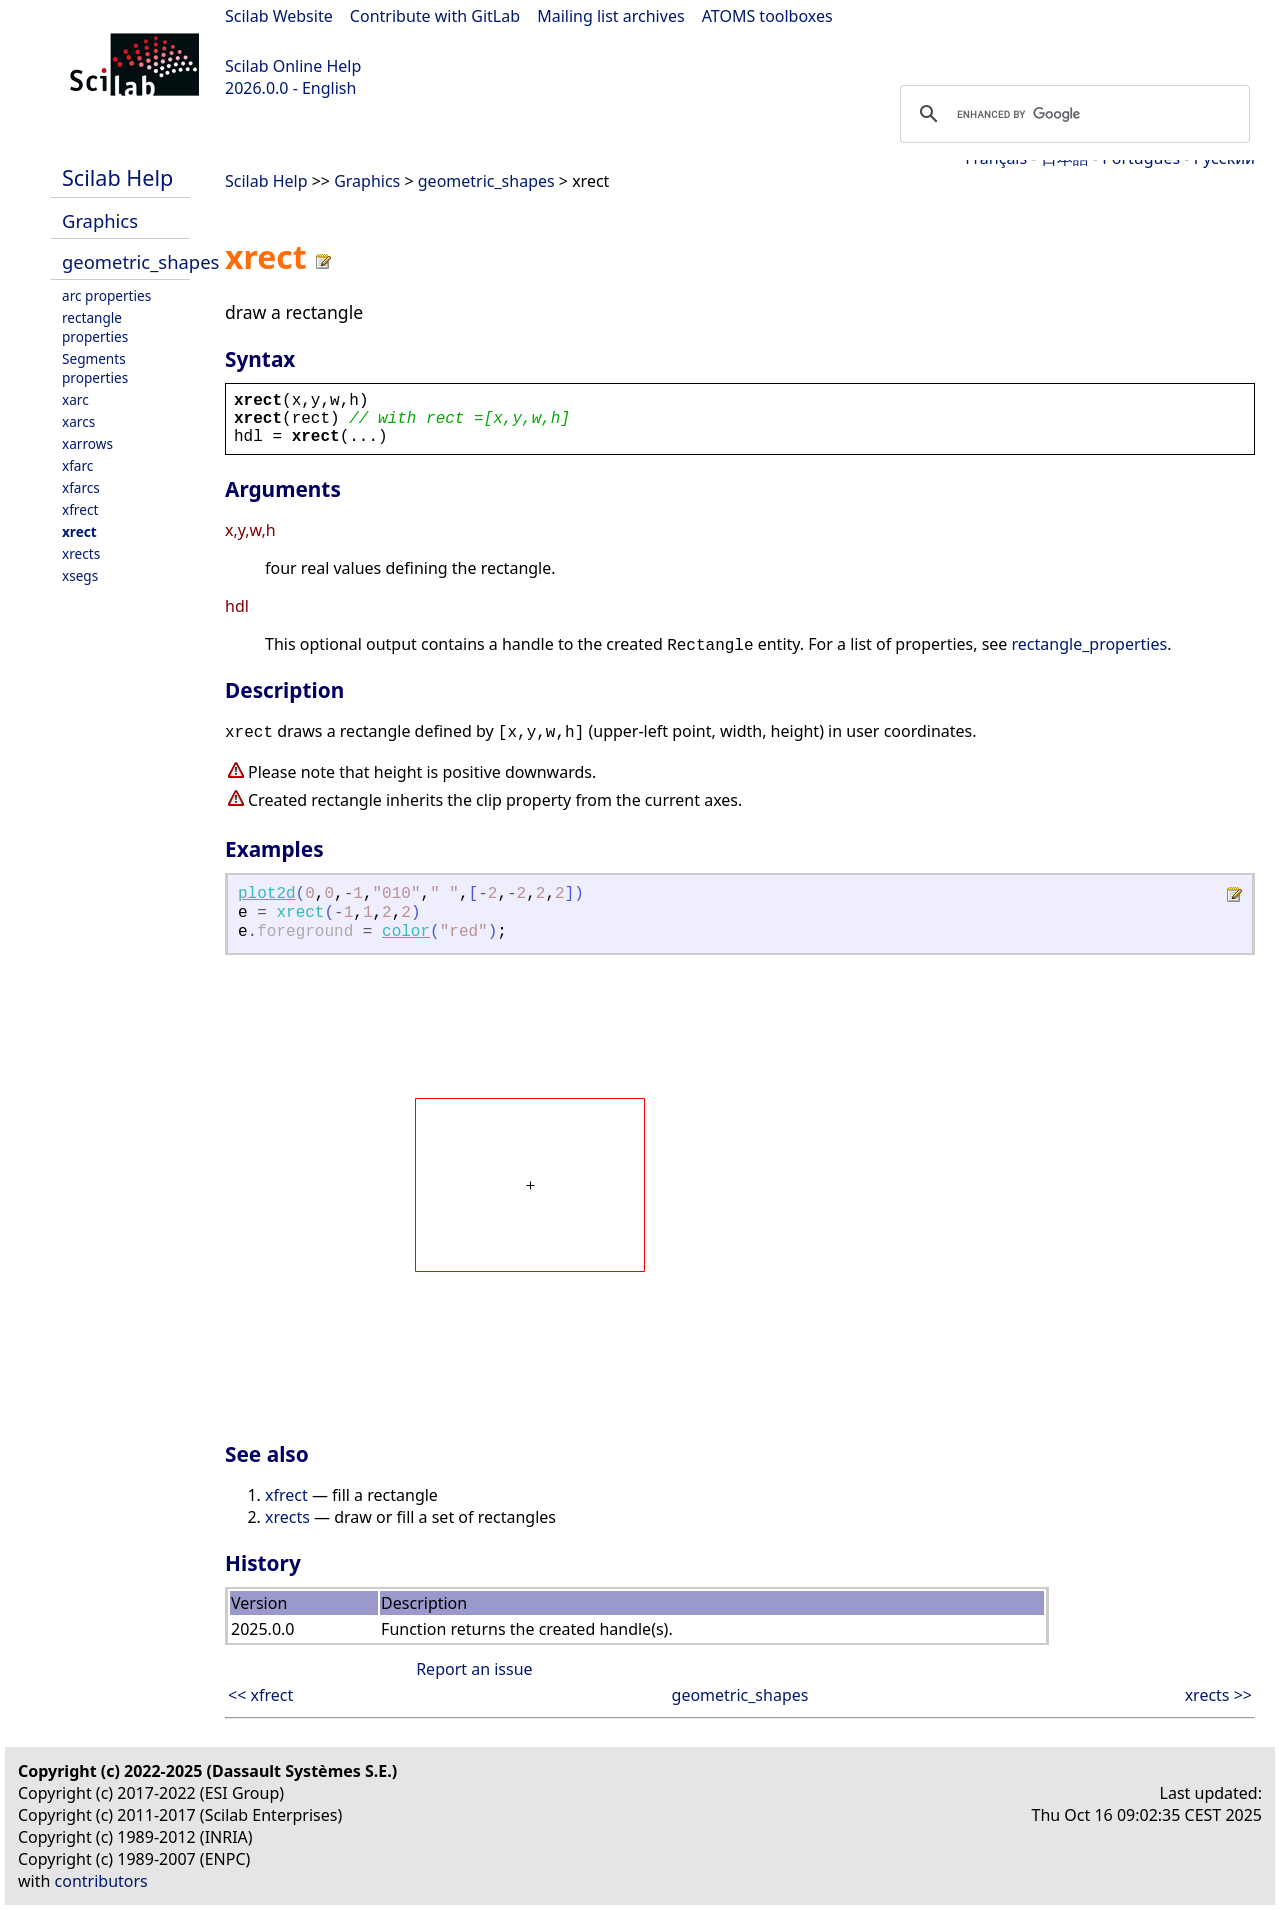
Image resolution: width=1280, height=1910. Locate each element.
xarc (75, 399)
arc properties (106, 295)
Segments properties (95, 368)
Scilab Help (117, 177)
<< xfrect (260, 1695)
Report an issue (474, 1669)
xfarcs (81, 487)
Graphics (100, 220)
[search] (1072, 114)
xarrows (87, 443)
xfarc (77, 465)
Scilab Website (279, 16)
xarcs (78, 421)
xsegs (80, 575)
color (406, 932)
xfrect (80, 509)
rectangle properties (95, 327)
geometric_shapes (140, 261)
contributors (101, 1881)
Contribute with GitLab (435, 16)
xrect (79, 531)
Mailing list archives (610, 16)
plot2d (267, 894)
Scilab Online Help (293, 66)
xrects (81, 553)
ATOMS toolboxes (767, 16)
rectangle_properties (1090, 644)
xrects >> (1218, 1695)
